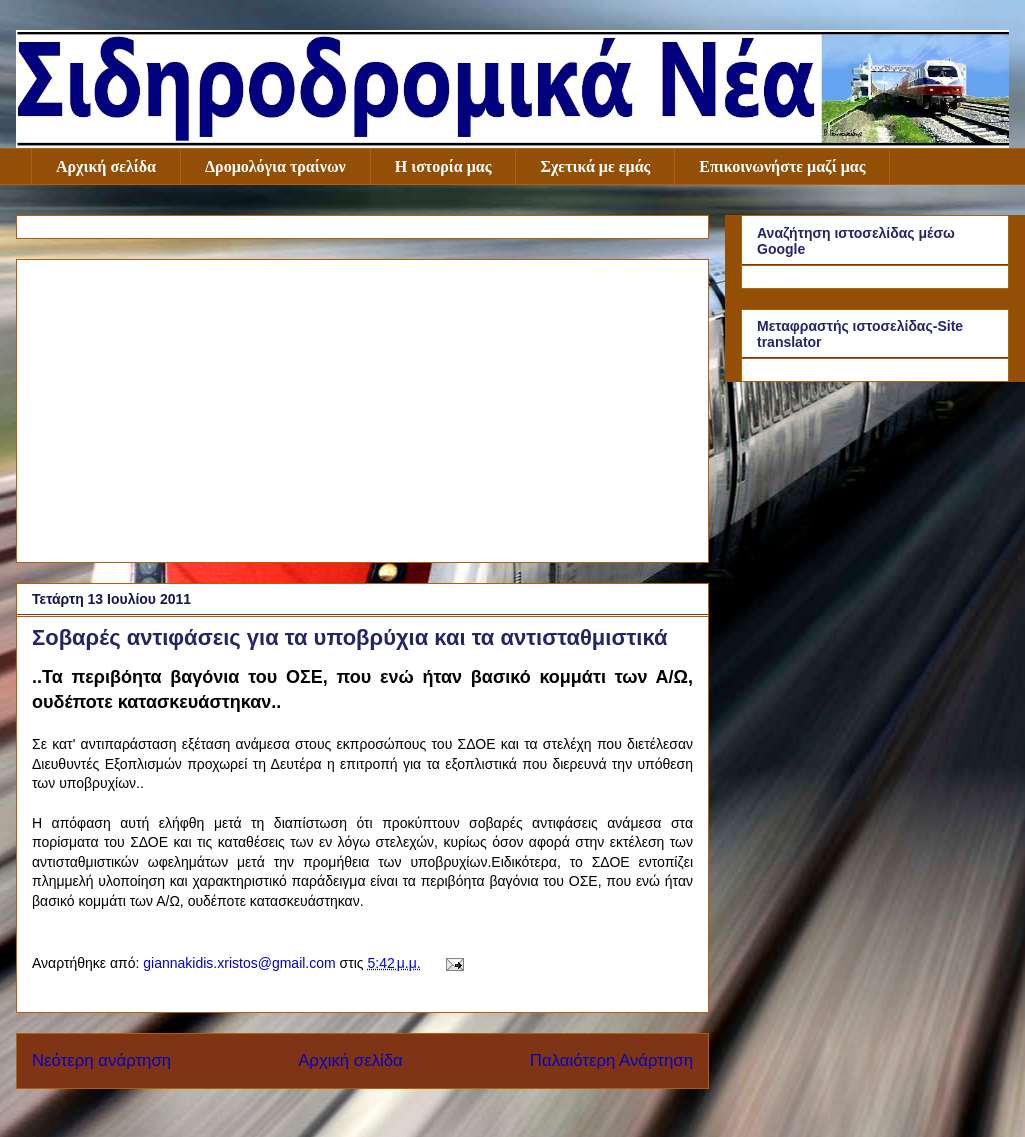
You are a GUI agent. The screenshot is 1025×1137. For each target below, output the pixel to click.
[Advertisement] (362, 407)
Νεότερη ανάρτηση (101, 1060)
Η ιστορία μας (443, 166)
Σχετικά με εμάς (595, 166)
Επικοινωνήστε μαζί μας (782, 166)
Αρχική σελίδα (106, 166)
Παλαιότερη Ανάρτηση (611, 1060)
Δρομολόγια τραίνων (275, 166)
